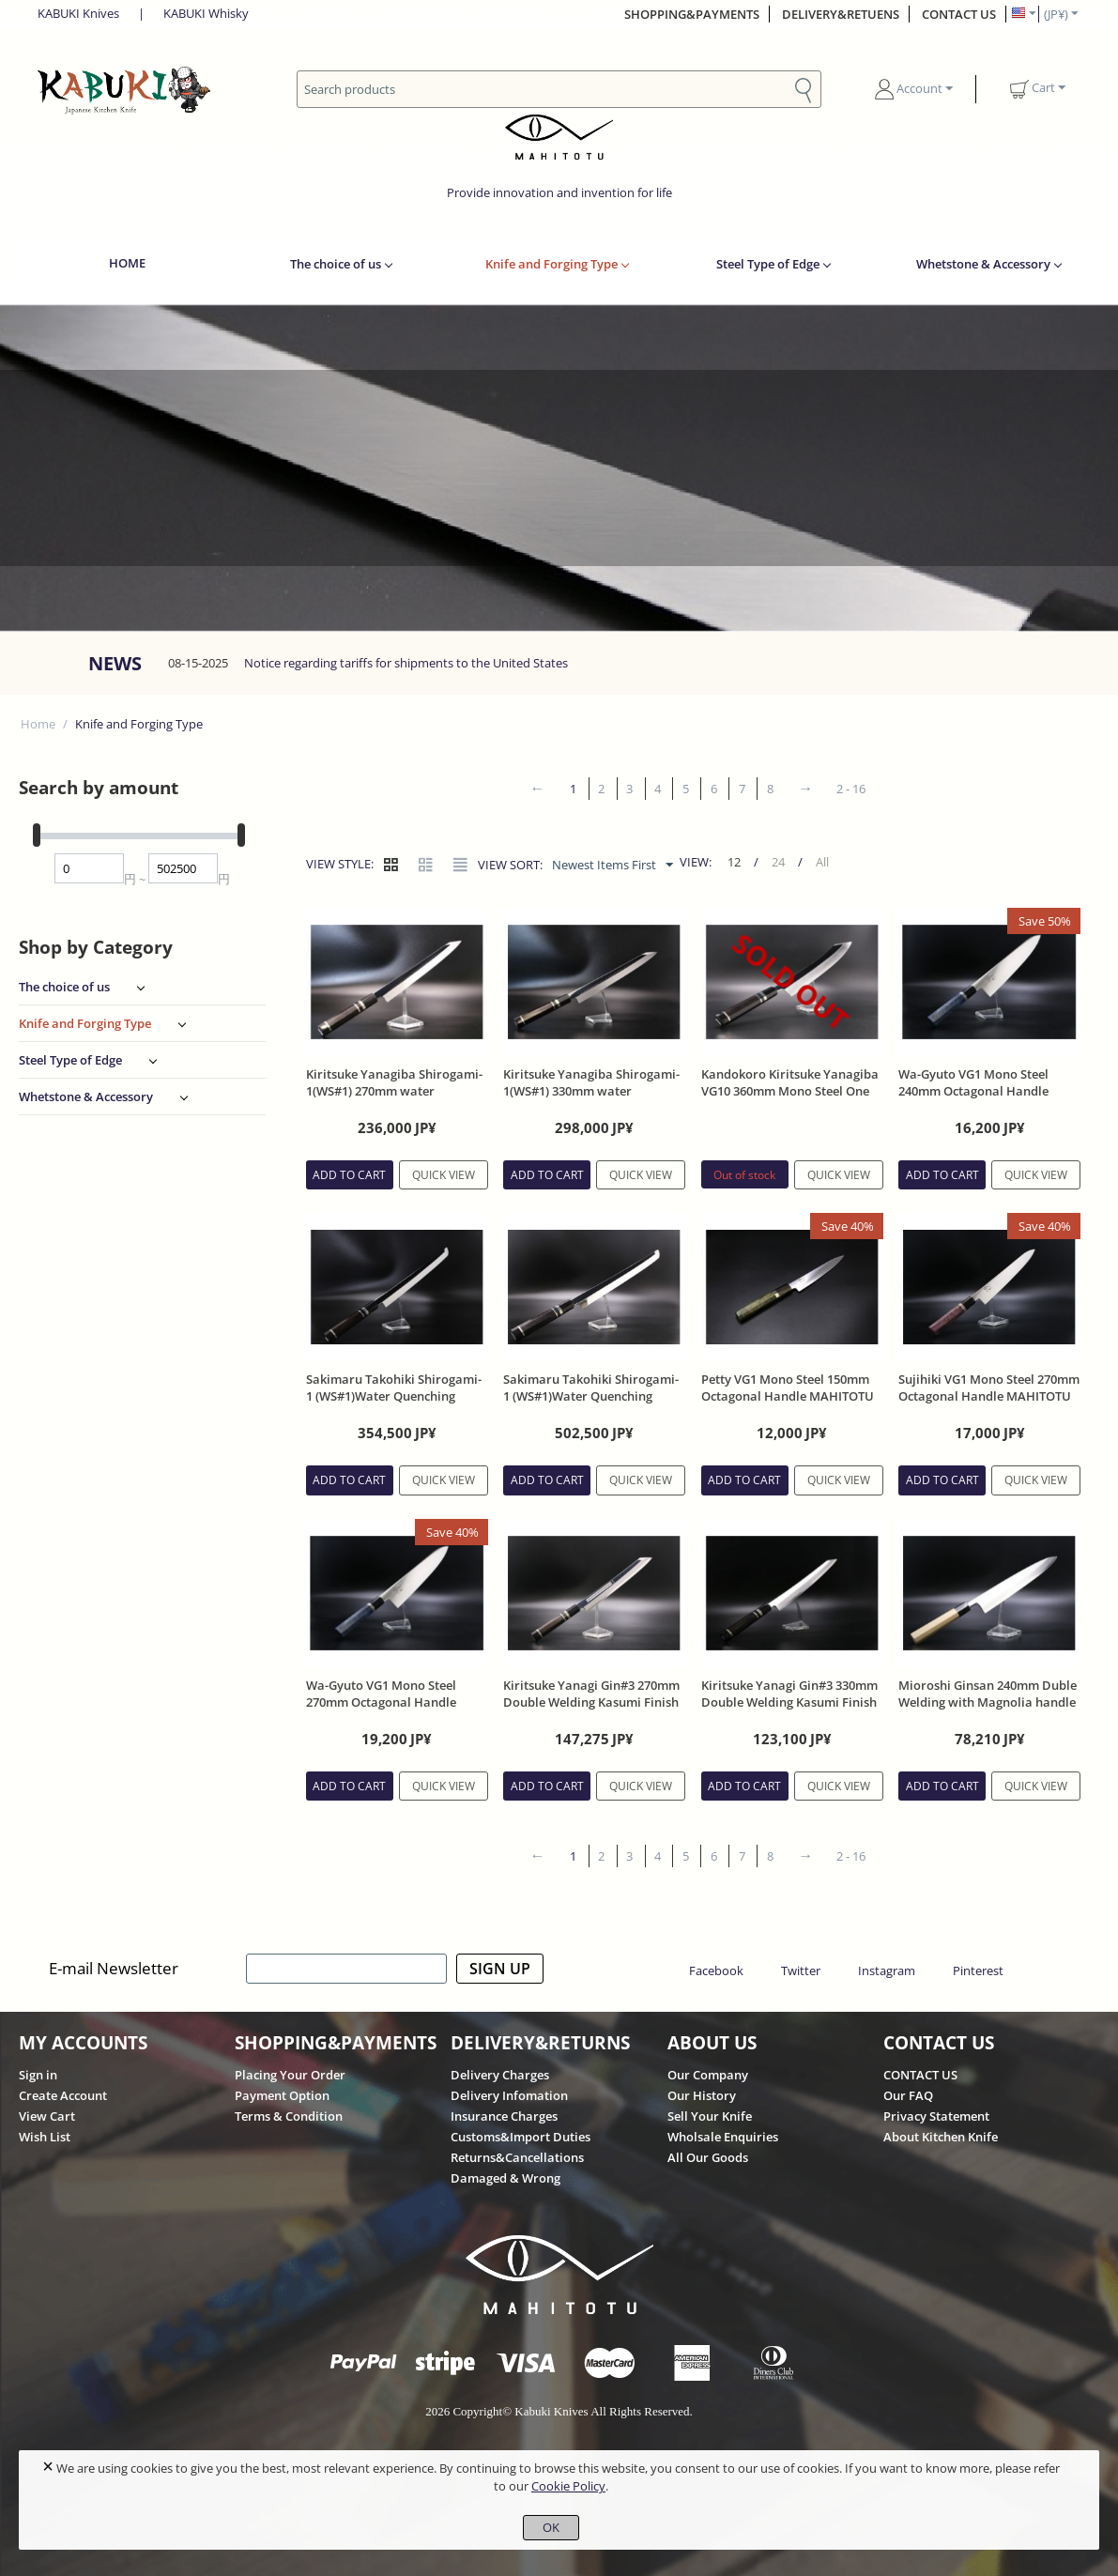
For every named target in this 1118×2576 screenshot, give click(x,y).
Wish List (44, 2136)
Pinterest (978, 1970)
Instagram (886, 1970)
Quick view (443, 1175)
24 (778, 861)
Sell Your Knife (709, 2116)
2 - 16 (850, 788)
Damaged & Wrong (505, 2178)
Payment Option (282, 2095)
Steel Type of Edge (767, 263)
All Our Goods (707, 2157)
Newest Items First (612, 865)
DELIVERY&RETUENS (840, 14)
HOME (127, 262)
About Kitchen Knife (940, 2136)
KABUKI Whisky (206, 13)
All (822, 861)
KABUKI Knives (78, 13)
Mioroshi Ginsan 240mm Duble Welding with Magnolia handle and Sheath (987, 1702)
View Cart (47, 2116)
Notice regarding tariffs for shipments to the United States (406, 662)
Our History (701, 2095)
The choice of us (335, 263)
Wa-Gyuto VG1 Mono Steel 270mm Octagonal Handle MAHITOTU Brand (381, 1702)
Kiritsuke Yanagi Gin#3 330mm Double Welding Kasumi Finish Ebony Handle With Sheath (789, 1702)
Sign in (38, 2074)
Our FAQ (908, 2095)
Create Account (63, 2095)
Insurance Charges (504, 2116)
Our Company (707, 2074)
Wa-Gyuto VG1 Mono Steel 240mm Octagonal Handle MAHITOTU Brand (973, 1091)
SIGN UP (499, 1968)
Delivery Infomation (509, 2095)
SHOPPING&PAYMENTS (691, 14)
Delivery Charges (500, 2074)
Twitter (800, 1970)
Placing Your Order (290, 2074)
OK (551, 2527)
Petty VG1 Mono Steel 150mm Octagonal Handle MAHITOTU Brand (787, 1396)
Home (38, 723)
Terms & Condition (289, 2116)
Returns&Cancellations (517, 2157)
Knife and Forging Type (551, 263)
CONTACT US (959, 14)
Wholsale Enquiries (722, 2136)
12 (734, 861)
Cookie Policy (568, 2485)
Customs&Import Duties (520, 2136)
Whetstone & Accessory (983, 263)
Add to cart (349, 1175)
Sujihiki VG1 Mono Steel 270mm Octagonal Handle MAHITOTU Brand (989, 1396)
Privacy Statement (936, 2116)
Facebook (716, 1970)
